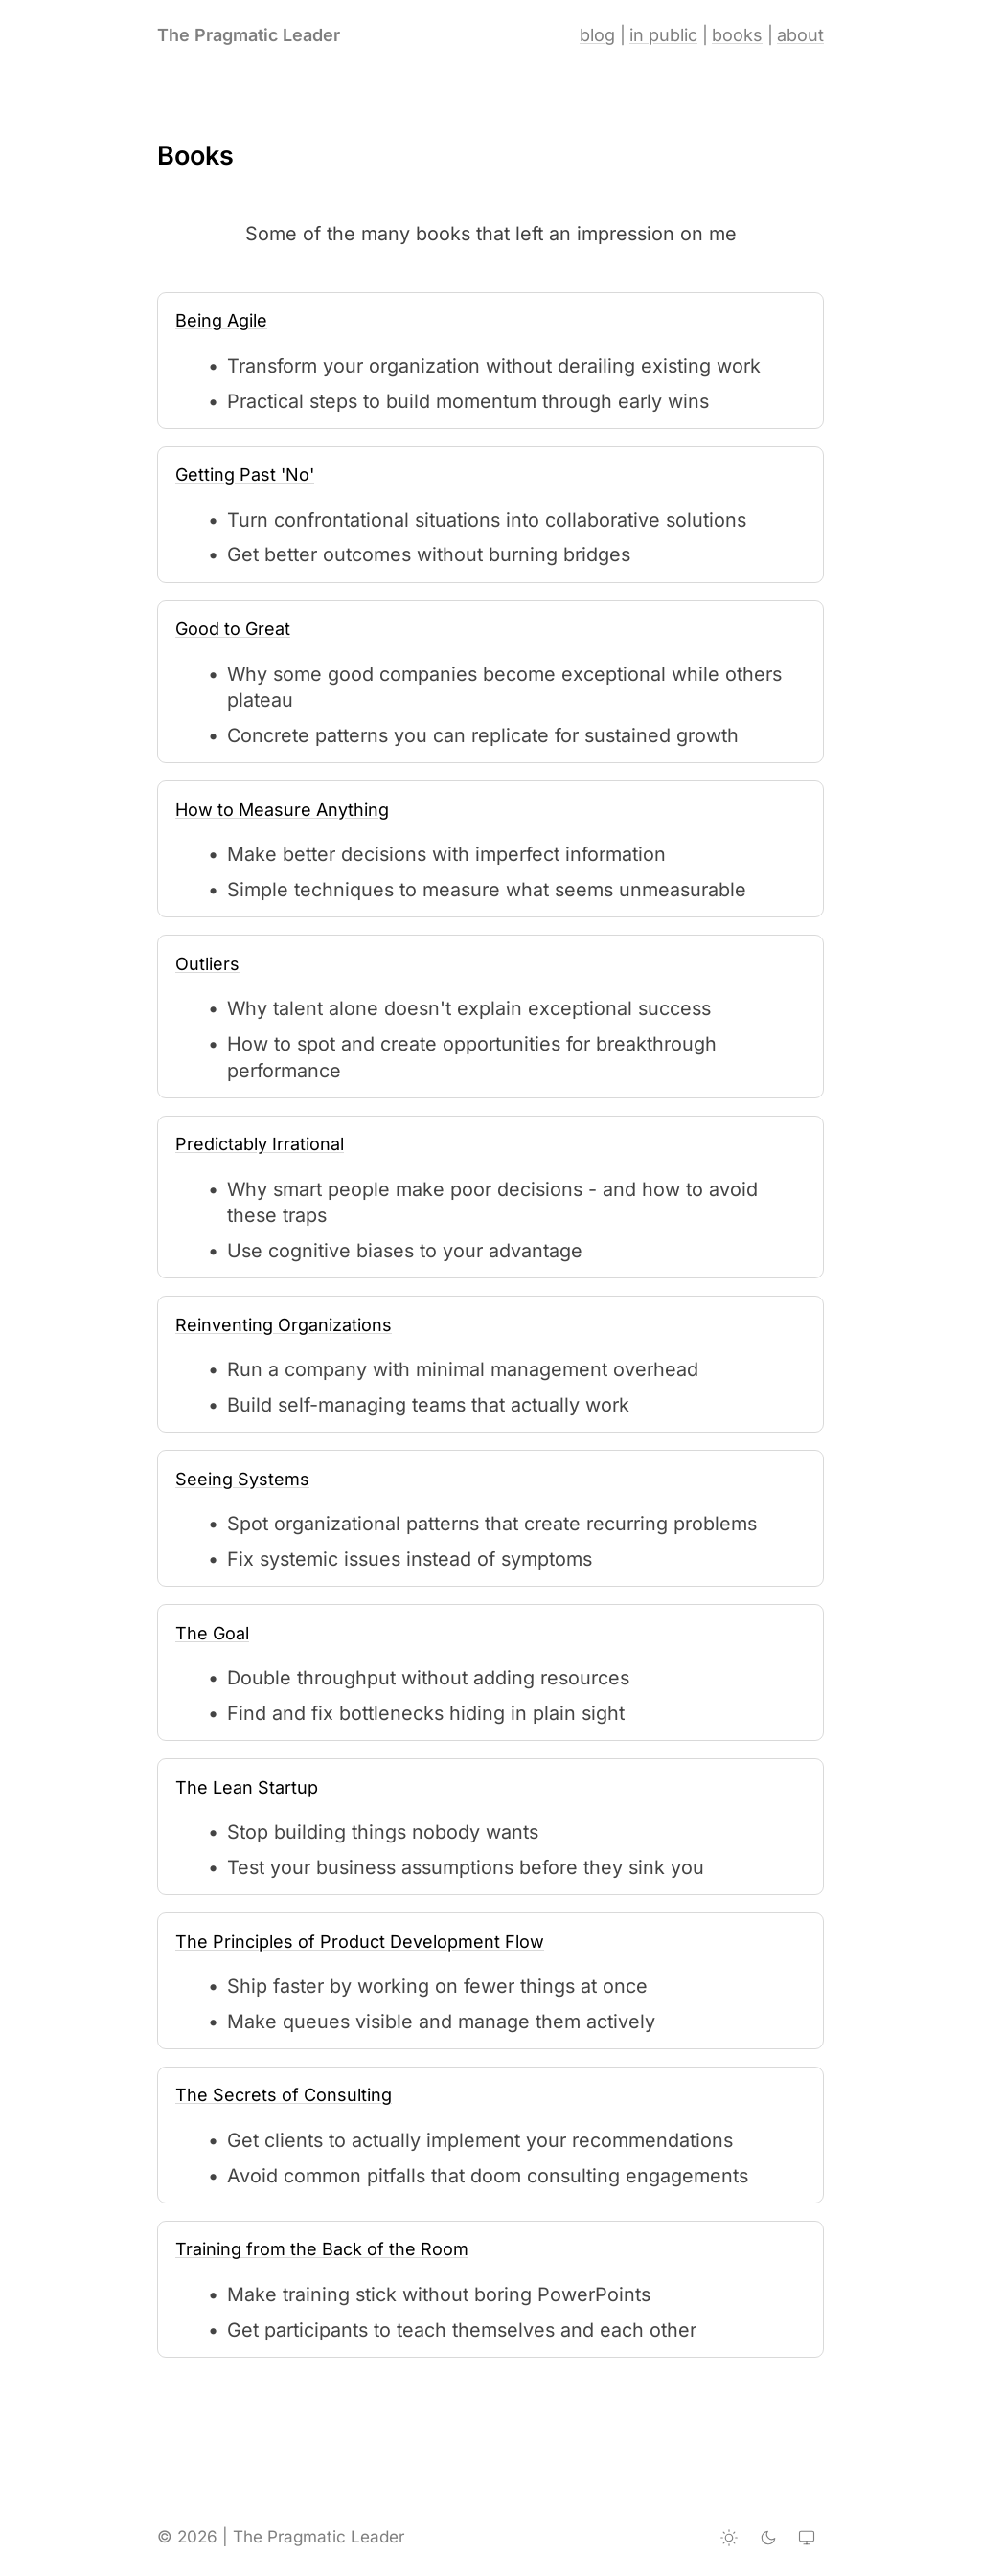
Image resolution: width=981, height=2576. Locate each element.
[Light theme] (729, 2537)
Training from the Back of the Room (321, 2249)
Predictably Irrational (259, 1144)
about (800, 35)
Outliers (207, 964)
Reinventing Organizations (283, 1325)
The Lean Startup (246, 1787)
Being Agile (221, 320)
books (737, 35)
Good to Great (232, 629)
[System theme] (806, 2537)
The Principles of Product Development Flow (359, 1942)
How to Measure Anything (282, 810)
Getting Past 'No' (244, 474)
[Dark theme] (768, 2537)
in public (663, 35)
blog (597, 35)
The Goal (212, 1633)
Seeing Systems (242, 1479)
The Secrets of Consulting (283, 2095)
